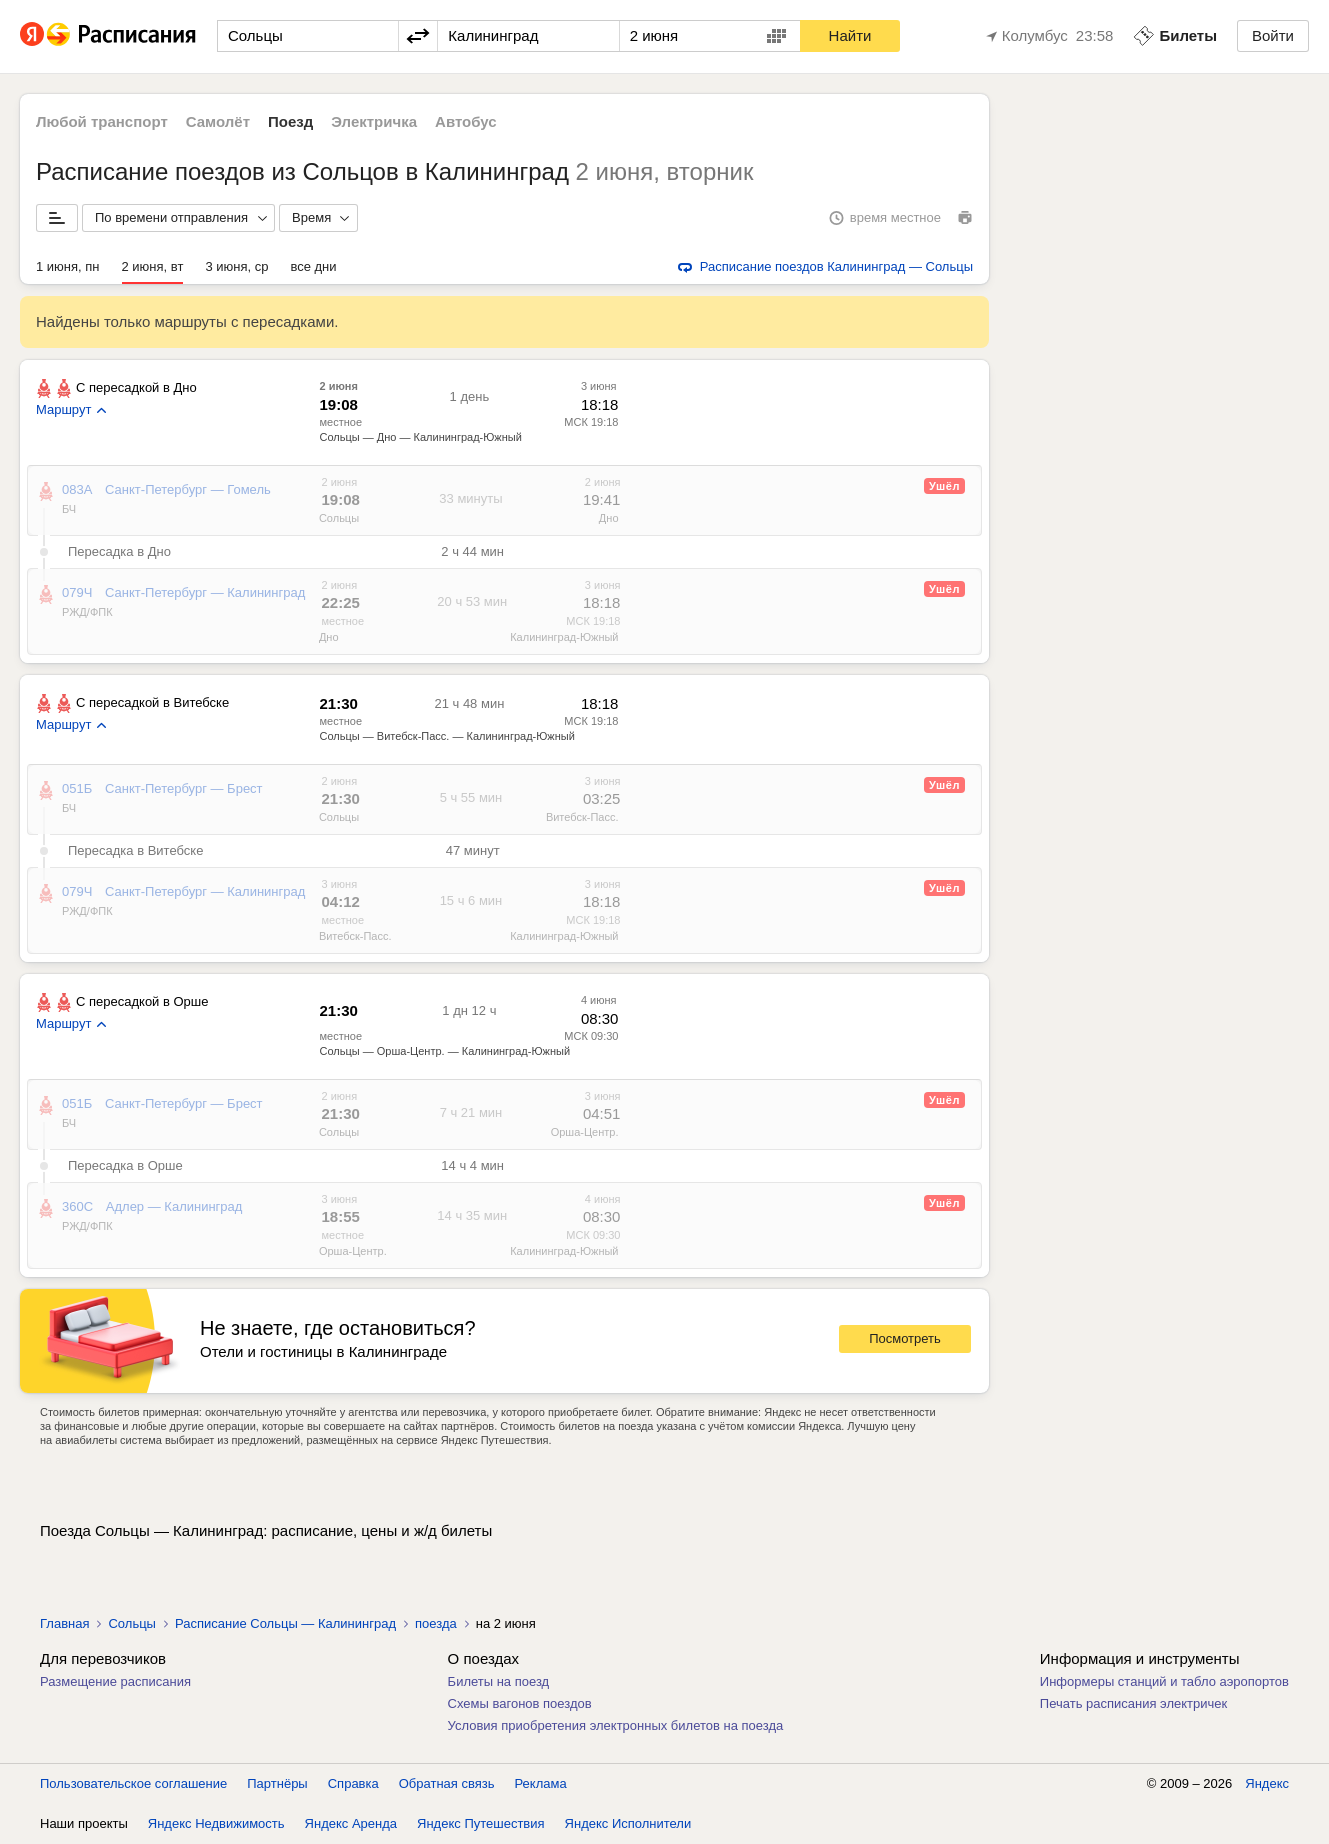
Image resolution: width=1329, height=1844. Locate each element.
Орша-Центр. (585, 1132)
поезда (436, 1623)
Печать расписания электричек (1133, 1703)
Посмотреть (905, 1338)
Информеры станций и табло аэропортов (1164, 1681)
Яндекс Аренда (351, 1823)
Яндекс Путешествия (481, 1823)
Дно (609, 518)
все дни (313, 266)
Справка (353, 1783)
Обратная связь (447, 1783)
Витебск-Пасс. (582, 817)
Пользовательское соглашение (133, 1783)
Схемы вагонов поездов (520, 1703)
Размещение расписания (115, 1681)
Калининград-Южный (564, 637)
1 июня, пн (68, 266)
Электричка (374, 121)
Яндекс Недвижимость (216, 1823)
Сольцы (339, 518)
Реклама (541, 1783)
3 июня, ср (236, 266)
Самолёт (218, 121)
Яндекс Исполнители (628, 1823)
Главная (64, 1623)
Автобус (466, 121)
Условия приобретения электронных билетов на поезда (616, 1725)
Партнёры (277, 1783)
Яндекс (1267, 1783)
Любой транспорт (102, 121)
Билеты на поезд (499, 1681)
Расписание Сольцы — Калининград (285, 1623)
